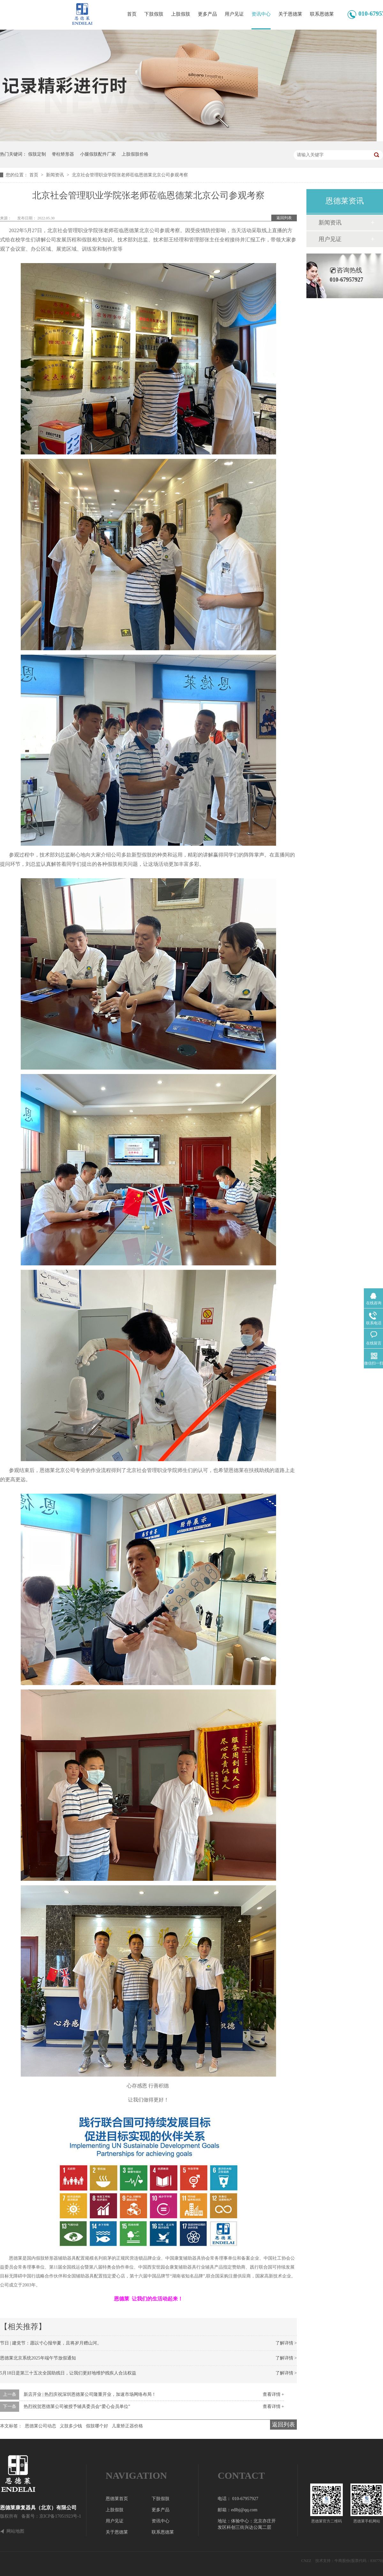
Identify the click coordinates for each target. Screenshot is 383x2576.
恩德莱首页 (117, 2498)
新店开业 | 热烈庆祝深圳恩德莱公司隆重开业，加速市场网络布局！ (90, 2394)
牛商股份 (342, 2560)
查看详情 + (273, 2394)
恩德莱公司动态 (40, 2426)
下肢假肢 (153, 14)
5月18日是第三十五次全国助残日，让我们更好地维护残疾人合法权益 (68, 2373)
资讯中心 (261, 14)
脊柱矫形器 (63, 154)
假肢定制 (37, 154)
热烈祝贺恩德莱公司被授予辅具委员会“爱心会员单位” (77, 2406)
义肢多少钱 (71, 2426)
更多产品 (207, 14)
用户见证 (234, 14)
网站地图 (15, 2531)
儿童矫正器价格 (127, 2426)
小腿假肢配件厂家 (98, 154)
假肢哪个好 (97, 2426)
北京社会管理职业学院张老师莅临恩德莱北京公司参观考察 (130, 175)
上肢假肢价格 (135, 154)
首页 (132, 14)
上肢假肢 (180, 14)
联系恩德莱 (322, 14)
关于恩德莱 (290, 14)
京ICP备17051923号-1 (60, 2516)
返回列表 (284, 218)
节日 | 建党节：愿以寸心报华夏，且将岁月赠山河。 (50, 2343)
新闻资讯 (55, 175)
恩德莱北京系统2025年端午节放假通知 (38, 2358)
